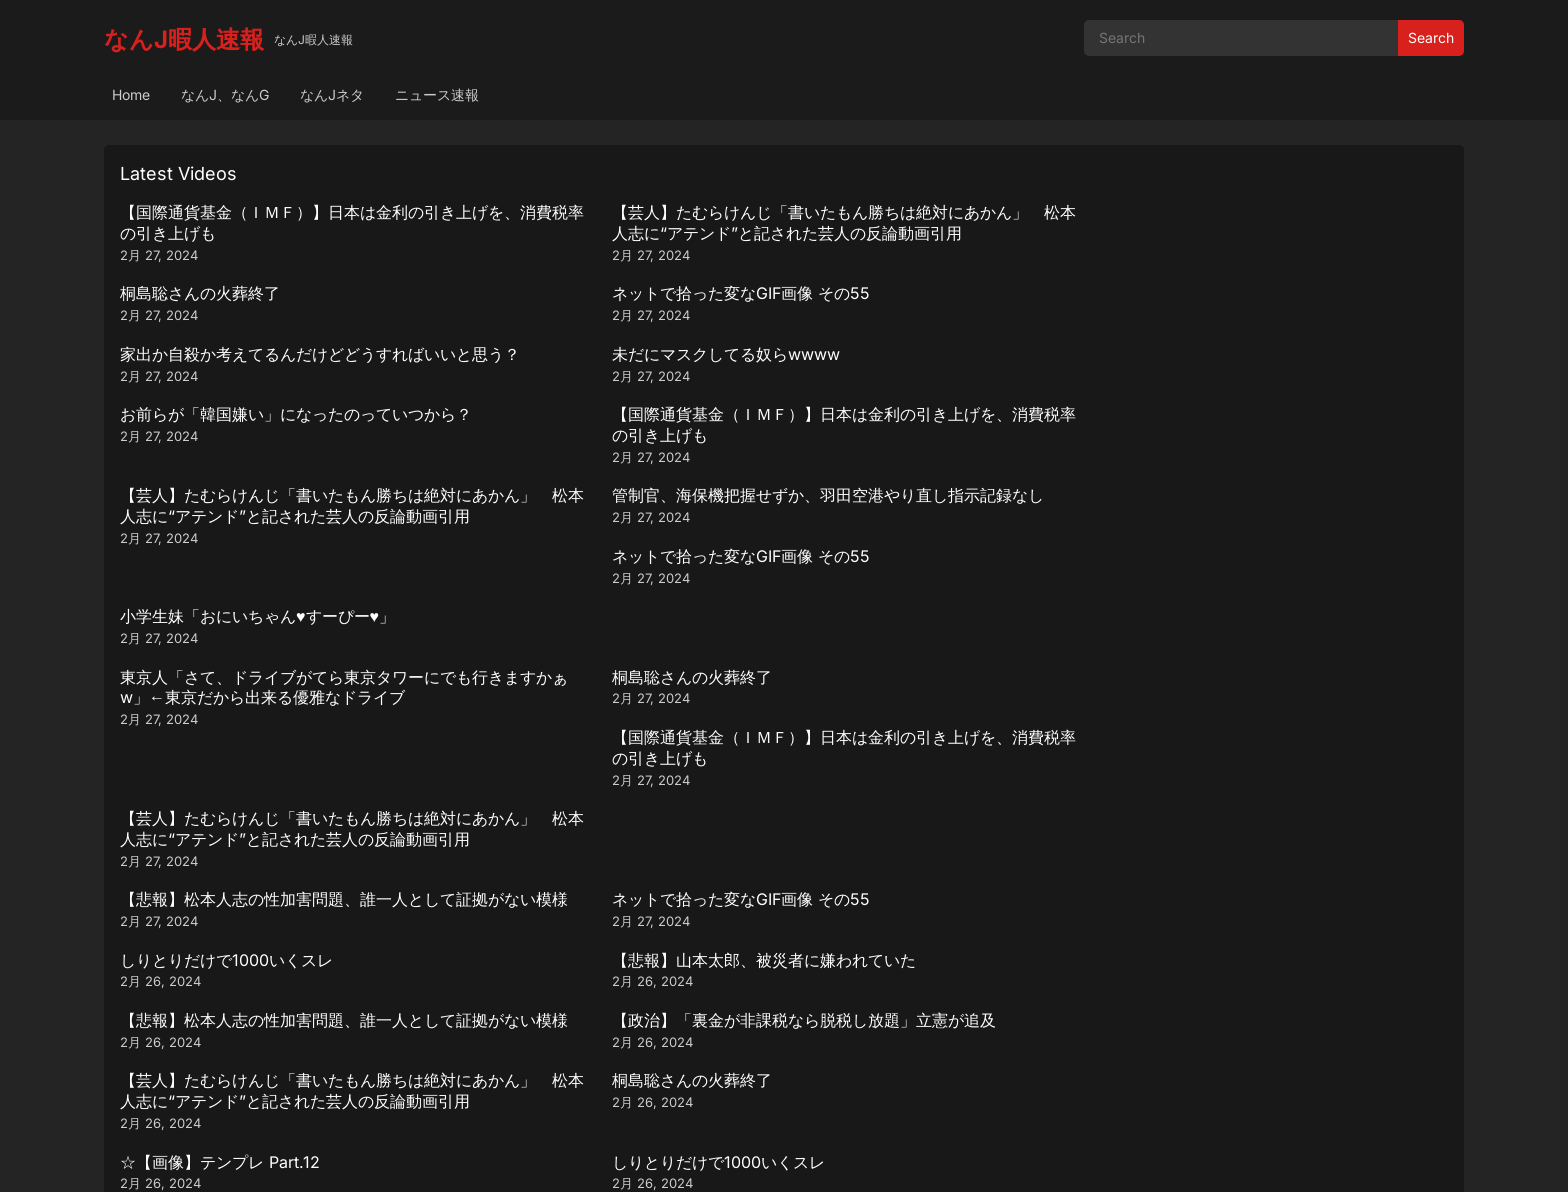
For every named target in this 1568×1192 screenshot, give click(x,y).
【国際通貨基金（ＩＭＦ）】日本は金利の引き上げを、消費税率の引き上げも (280, 222)
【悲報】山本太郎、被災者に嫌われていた (1280, 537)
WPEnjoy (926, 1156)
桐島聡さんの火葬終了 (872, 212)
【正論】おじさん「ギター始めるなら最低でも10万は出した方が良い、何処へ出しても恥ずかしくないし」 (952, 720)
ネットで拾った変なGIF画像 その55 (1257, 212)
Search (1431, 37)
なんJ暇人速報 (184, 39)
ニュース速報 (437, 94)
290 (807, 1048)
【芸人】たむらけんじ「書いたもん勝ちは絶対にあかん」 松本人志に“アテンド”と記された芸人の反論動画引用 (616, 233)
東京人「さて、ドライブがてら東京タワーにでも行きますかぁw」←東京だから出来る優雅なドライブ (280, 477)
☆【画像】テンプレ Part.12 (220, 699)
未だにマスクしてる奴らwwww (570, 293)
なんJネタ (332, 94)
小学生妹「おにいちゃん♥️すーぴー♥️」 (1265, 375)
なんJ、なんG (225, 94)
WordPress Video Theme (811, 1156)
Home (131, 94)
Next (858, 1048)
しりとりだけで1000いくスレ (898, 537)
